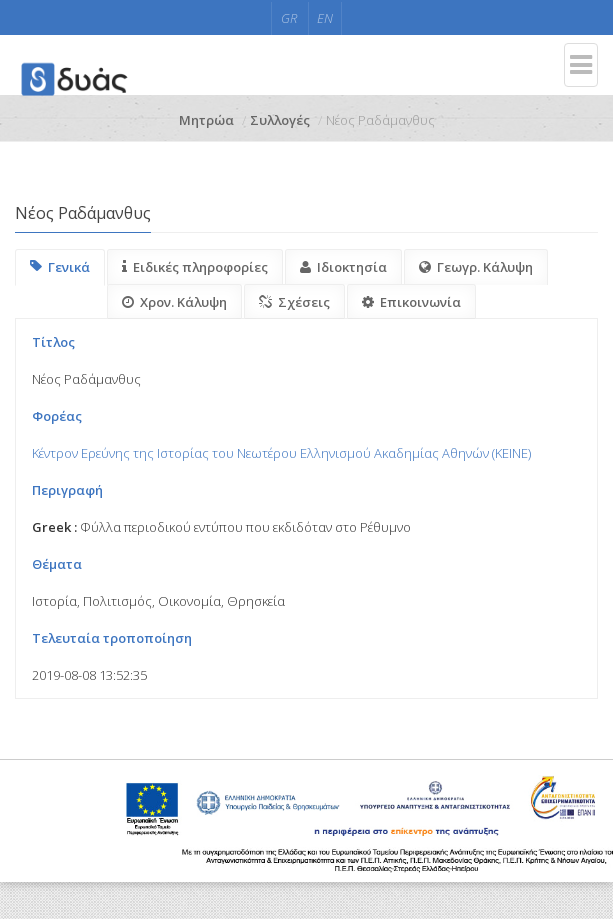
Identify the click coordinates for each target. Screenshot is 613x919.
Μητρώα (206, 120)
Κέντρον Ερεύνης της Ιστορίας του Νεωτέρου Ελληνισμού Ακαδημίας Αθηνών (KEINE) (281, 453)
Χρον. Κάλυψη (174, 302)
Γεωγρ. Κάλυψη (476, 267)
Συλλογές (280, 120)
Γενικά (60, 267)
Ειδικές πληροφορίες (195, 267)
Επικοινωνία (411, 302)
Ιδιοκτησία (343, 267)
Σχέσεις (294, 302)
